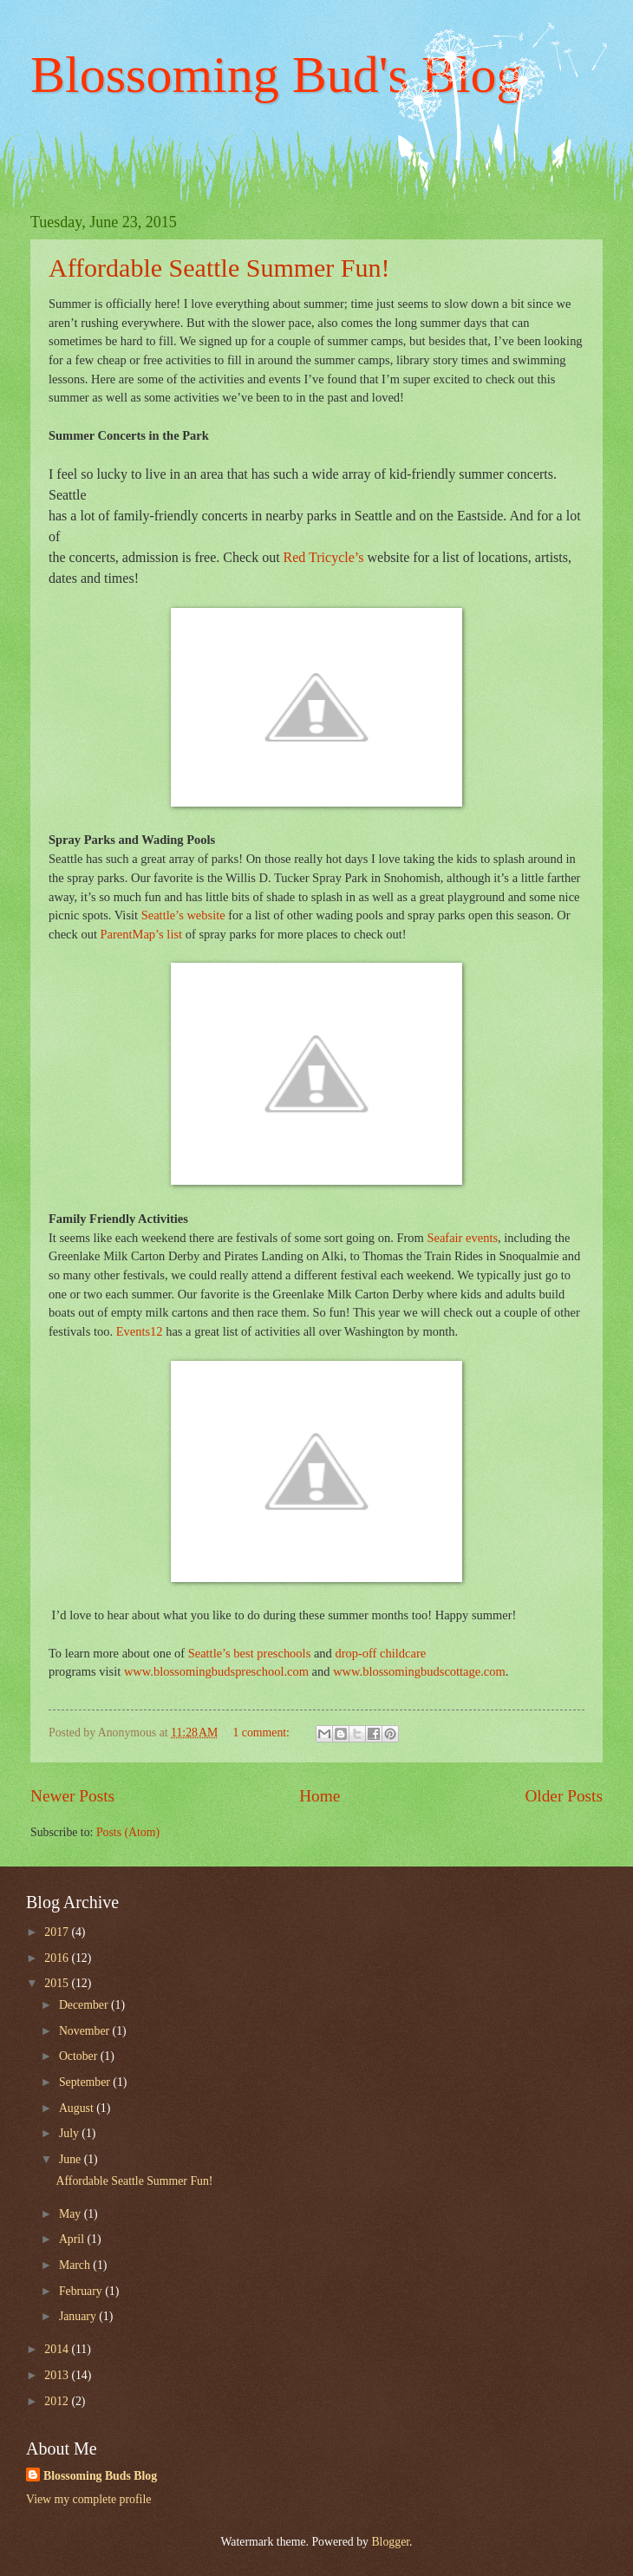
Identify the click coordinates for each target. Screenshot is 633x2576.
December (85, 2004)
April (73, 2239)
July (70, 2133)
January (79, 2316)
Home (319, 1796)
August (77, 2108)
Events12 (139, 1331)
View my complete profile (88, 2499)
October (80, 2056)
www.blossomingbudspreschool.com (216, 1671)
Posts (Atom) (128, 1832)
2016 (57, 1958)
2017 (57, 1932)
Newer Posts (72, 1796)
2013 (57, 2375)
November (86, 2030)
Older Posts (564, 1796)
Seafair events (462, 1238)
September (86, 2082)
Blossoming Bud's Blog (276, 74)
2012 (57, 2401)
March (76, 2265)
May (71, 2213)
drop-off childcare (380, 1653)
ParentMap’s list (142, 934)
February (82, 2291)
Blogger (390, 2541)
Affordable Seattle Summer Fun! (219, 267)
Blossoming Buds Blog (100, 2475)
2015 (57, 1983)
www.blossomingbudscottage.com (419, 1671)
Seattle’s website (183, 915)
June (71, 2159)
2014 (57, 2349)
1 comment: (262, 1732)
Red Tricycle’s (324, 557)
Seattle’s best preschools (251, 1653)
